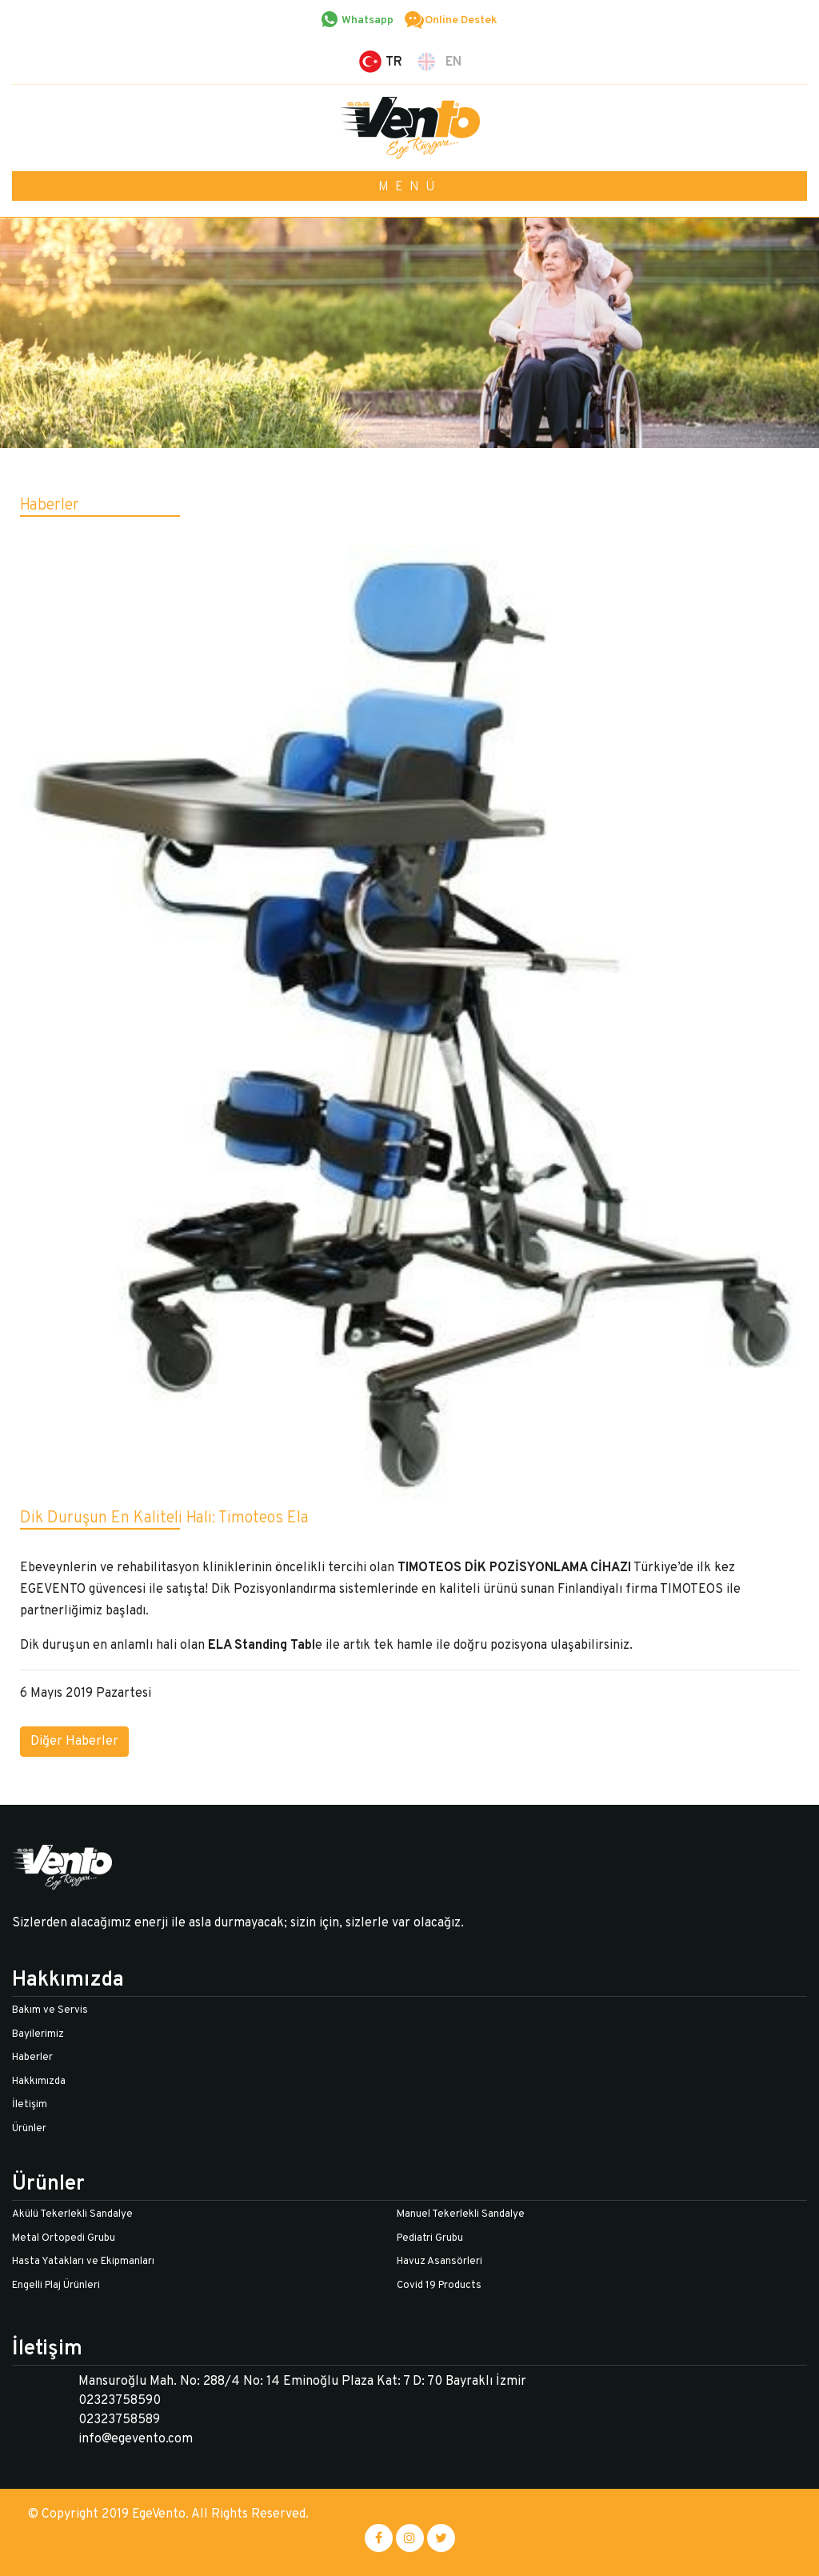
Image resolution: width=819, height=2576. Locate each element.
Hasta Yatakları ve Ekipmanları (83, 2261)
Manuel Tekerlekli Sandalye (461, 2214)
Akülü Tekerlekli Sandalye (72, 2214)
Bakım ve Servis (50, 2010)
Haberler (32, 2057)
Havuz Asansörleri (439, 2261)
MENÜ (409, 187)
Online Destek (461, 20)
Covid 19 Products (439, 2285)
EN (453, 62)
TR (394, 62)
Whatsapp (368, 20)
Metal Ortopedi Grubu (63, 2238)
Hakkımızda (39, 2081)
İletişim (29, 2104)
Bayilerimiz (38, 2034)
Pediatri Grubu (430, 2238)
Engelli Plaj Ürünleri (56, 2285)
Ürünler (29, 2128)
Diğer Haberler (74, 1742)
